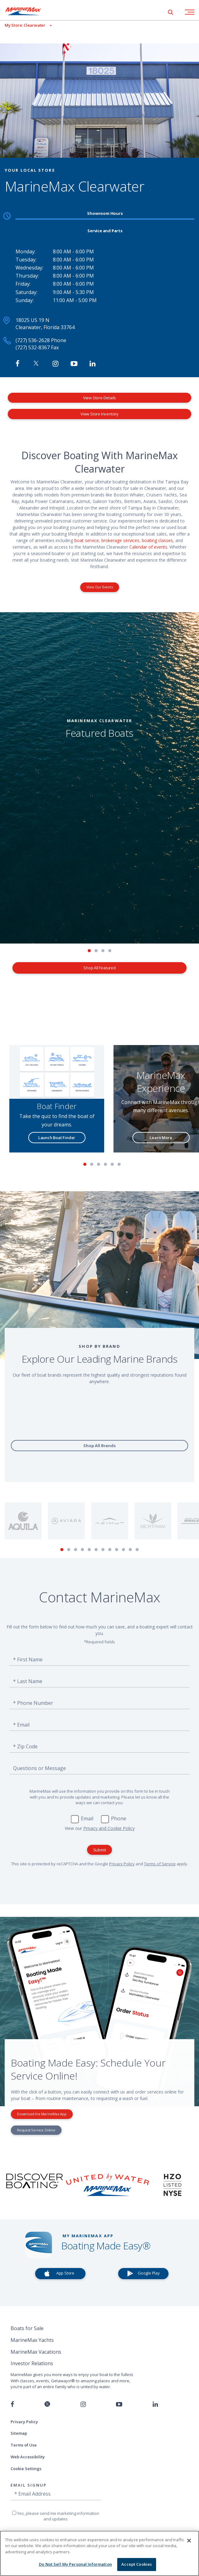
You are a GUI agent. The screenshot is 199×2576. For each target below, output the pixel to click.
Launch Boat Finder (57, 1137)
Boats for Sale (27, 2328)
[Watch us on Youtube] (119, 2404)
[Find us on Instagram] (83, 2404)
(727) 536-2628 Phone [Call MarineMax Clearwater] (41, 340)
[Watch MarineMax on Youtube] (74, 363)
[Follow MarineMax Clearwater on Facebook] (18, 363)
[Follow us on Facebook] (12, 2404)
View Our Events (99, 587)
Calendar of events (148, 547)
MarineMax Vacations (36, 2351)
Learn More (161, 1137)
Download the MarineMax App (42, 2114)
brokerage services (120, 540)
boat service (86, 540)
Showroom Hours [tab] (105, 213)
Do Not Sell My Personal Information (75, 2564)
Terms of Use (24, 2445)
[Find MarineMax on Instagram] (55, 363)
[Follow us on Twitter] (47, 2404)
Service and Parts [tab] (105, 230)
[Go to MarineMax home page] (28, 11)
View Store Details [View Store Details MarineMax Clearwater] (99, 398)
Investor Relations (32, 2363)
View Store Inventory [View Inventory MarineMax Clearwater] (99, 414)
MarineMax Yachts (32, 2340)
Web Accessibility (28, 2457)
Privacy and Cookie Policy (109, 1828)
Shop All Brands (99, 1445)
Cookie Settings (26, 2468)
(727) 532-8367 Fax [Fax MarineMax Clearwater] (37, 347)
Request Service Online (36, 2130)
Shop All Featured (99, 968)
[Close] (189, 2540)
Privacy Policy (122, 1864)
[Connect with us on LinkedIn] (155, 2404)
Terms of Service (160, 1864)
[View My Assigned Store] (26, 25)
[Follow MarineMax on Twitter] (36, 364)
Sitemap (19, 2433)
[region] (99, 2553)
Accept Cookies (136, 2564)
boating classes (157, 540)
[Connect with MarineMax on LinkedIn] (92, 363)
